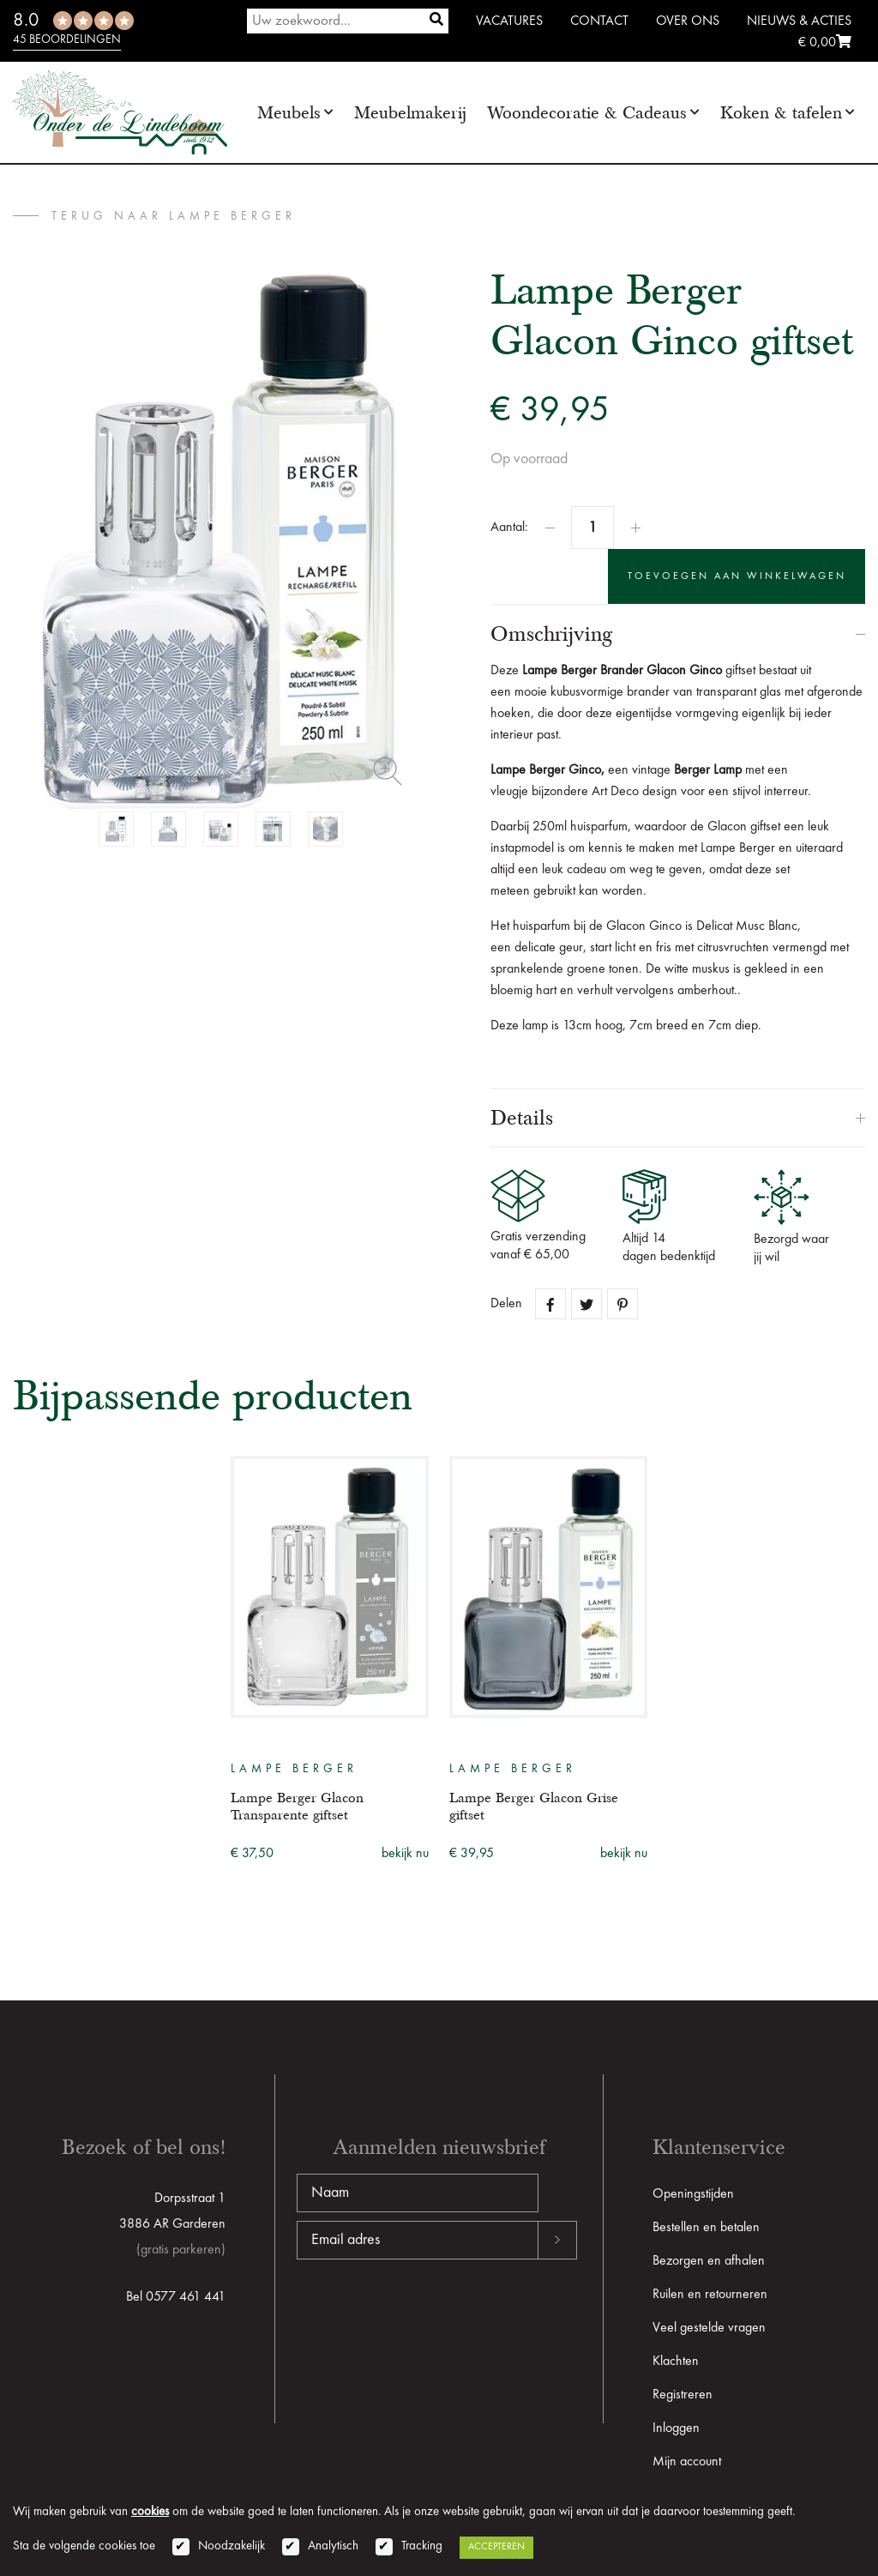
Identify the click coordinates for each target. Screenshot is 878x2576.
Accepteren (496, 2547)
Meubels (289, 113)
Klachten (675, 2361)
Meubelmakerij (410, 113)
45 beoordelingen (67, 39)
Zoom (387, 771)
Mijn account (686, 2462)
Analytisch (333, 2546)
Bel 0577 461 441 (176, 2297)
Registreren (682, 2395)
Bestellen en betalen (706, 2228)
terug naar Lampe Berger (173, 216)
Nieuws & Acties (799, 21)
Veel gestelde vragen (709, 2328)
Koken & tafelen (781, 113)
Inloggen (676, 2428)
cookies (150, 2512)
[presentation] (427, 2314)
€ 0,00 (824, 43)
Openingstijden (693, 2194)
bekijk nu (405, 1854)
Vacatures (509, 21)
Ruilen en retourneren (709, 2295)
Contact (599, 21)
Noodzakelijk (231, 2546)
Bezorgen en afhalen (708, 2261)
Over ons (687, 21)
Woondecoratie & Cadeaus (587, 113)
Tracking (421, 2546)
